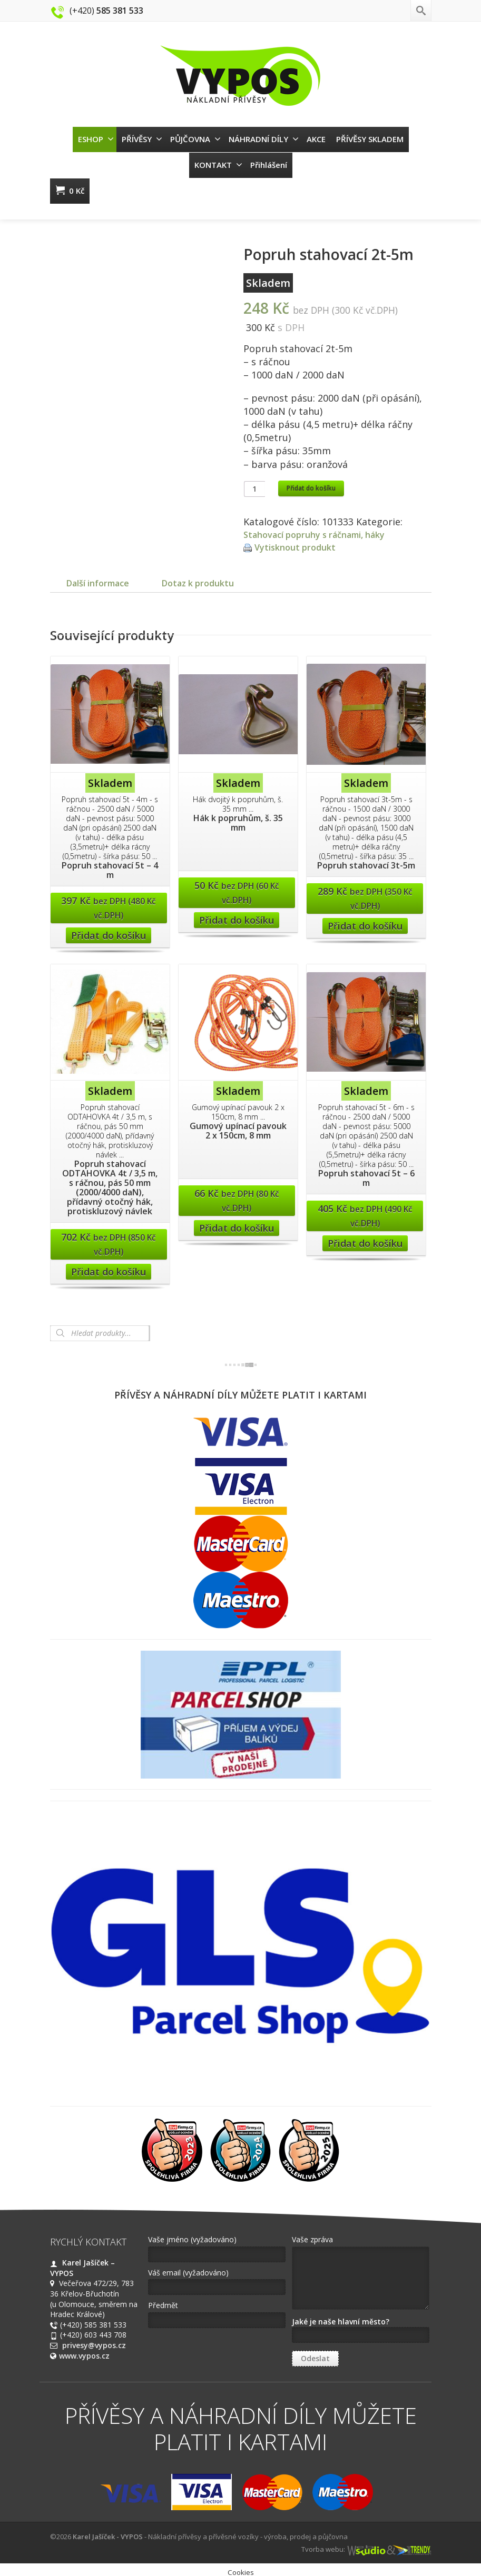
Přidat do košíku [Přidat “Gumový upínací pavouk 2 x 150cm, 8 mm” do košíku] (236, 1238)
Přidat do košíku (311, 488)
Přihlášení (268, 164)
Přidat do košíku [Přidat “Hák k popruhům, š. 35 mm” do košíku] (236, 930)
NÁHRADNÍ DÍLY (264, 139)
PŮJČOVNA (195, 139)
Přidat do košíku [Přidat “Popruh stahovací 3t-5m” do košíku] (365, 936)
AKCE (316, 139)
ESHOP (96, 139)
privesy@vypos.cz (94, 2356)
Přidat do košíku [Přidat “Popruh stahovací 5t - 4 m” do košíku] (108, 946)
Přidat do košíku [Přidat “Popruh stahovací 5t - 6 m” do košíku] (365, 1253)
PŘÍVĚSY (142, 139)
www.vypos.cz (84, 2366)
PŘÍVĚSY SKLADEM (370, 139)
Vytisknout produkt (298, 547)
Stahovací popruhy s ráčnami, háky (323, 534)
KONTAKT (218, 164)
